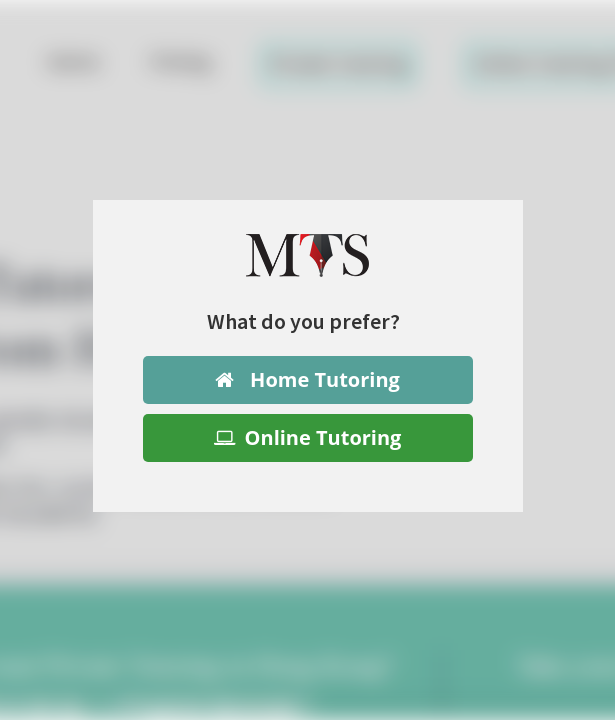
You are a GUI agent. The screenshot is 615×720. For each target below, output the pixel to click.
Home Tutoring (307, 379)
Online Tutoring (308, 437)
